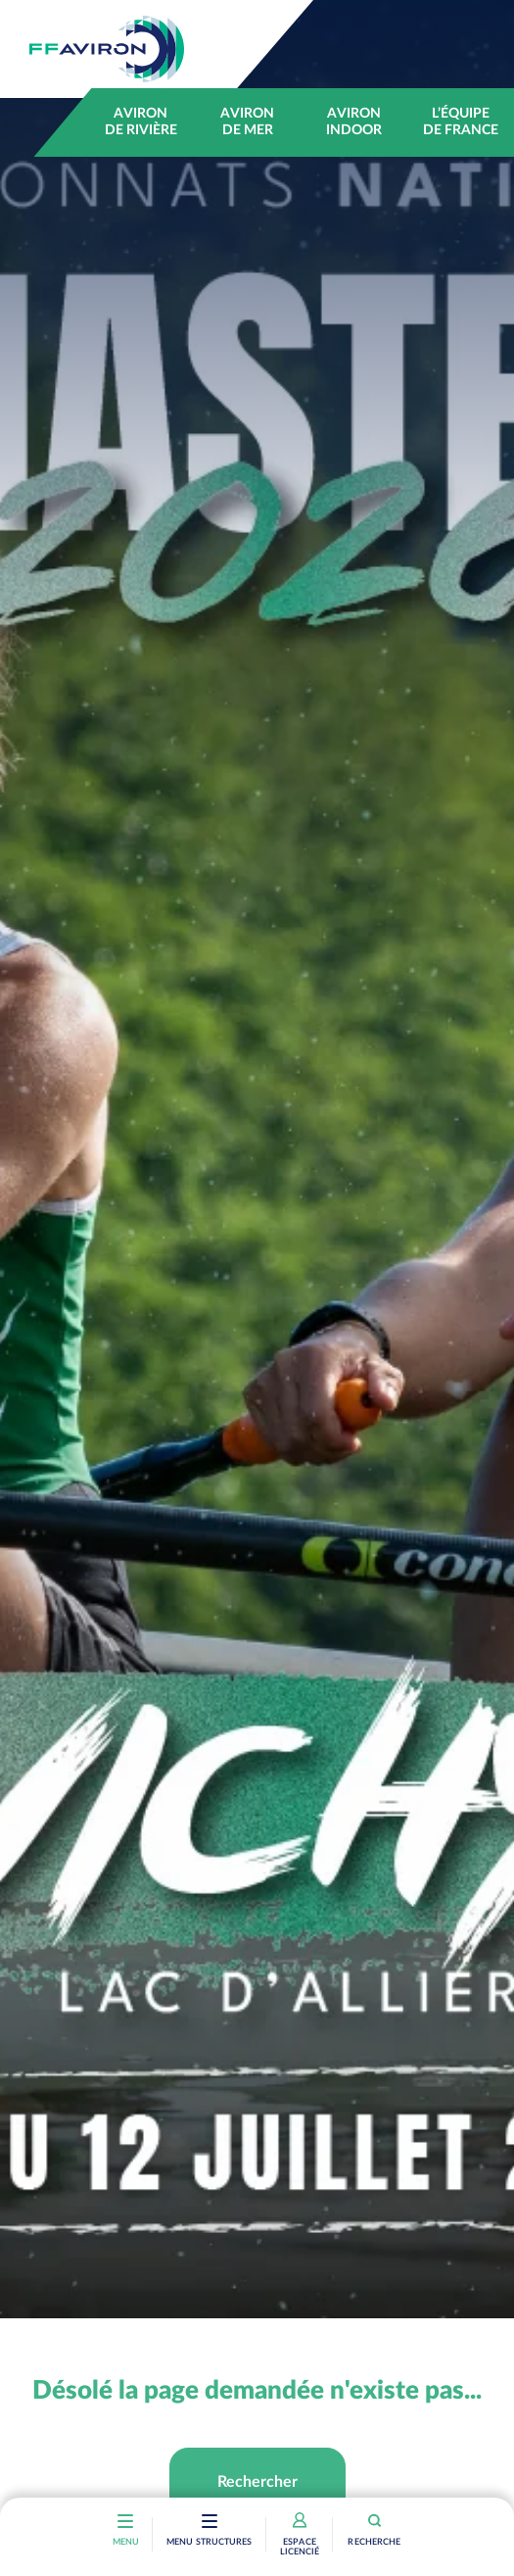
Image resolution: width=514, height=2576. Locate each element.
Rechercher (257, 2482)
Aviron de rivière (141, 122)
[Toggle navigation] (209, 2523)
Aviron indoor (354, 122)
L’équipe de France (460, 122)
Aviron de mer (247, 122)
